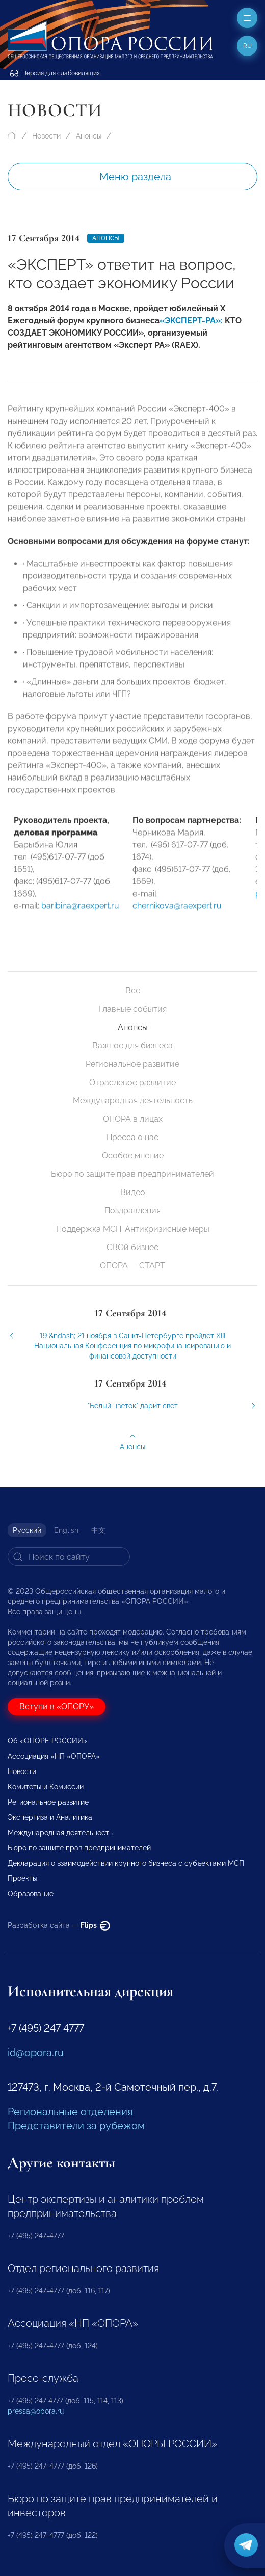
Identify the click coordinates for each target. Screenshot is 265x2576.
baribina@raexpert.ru (80, 913)
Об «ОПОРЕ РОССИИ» (47, 1741)
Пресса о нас (132, 1137)
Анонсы (88, 136)
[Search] (69, 1556)
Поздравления (132, 1210)
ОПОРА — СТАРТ (132, 1265)
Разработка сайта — (59, 1925)
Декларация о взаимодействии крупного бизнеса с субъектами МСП (126, 1863)
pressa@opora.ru (36, 2411)
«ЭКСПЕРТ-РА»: (191, 320)
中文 (98, 1530)
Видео (132, 1192)
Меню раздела (135, 177)
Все (132, 990)
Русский (27, 1530)
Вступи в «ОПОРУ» (56, 1706)
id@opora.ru (36, 2052)
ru (247, 45)
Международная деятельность (133, 1100)
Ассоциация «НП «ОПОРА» (54, 1756)
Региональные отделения (70, 2112)
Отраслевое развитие (132, 1082)
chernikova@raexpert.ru (177, 913)
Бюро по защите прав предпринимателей (132, 1174)
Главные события (132, 1009)
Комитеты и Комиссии (46, 1787)
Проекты (22, 1878)
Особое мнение (133, 1155)
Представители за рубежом (76, 2126)
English (66, 1530)
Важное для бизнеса (132, 1045)
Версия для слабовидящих (55, 73)
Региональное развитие (132, 1064)
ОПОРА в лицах (133, 1119)
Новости (46, 136)
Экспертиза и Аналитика (50, 1817)
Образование (31, 1894)
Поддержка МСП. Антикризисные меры (132, 1229)
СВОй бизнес (132, 1247)
